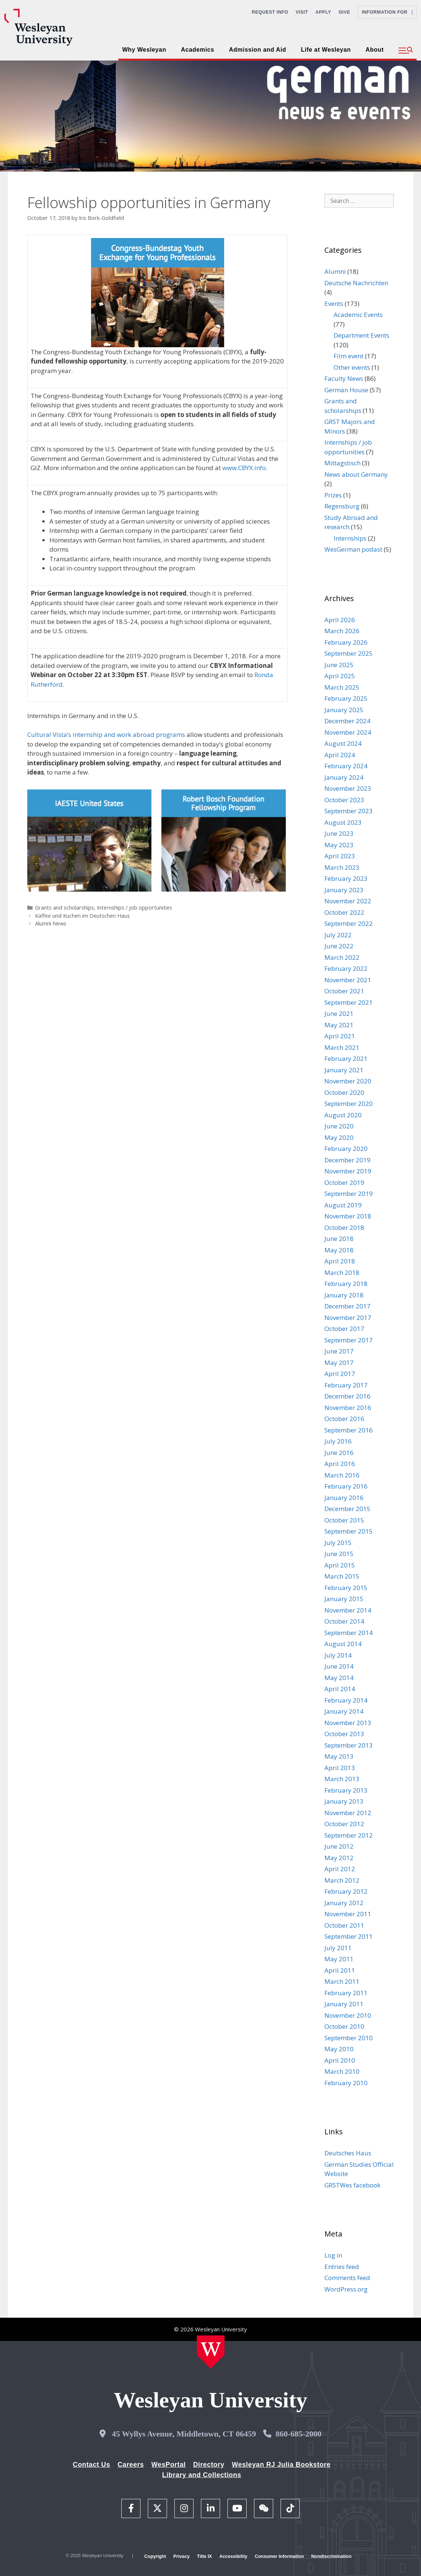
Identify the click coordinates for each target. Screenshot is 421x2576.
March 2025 (341, 687)
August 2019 (343, 1205)
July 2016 (338, 1441)
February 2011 (346, 1993)
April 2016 (339, 1463)
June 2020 (339, 1126)
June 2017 (339, 1351)
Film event (348, 356)
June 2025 (339, 665)
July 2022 (338, 935)
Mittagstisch (342, 463)
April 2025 (339, 676)
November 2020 (347, 1081)
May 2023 (339, 845)
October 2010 (344, 2026)
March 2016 (341, 1475)
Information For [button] (387, 12)
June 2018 (339, 1238)
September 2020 (348, 1103)
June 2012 (339, 1846)
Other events (352, 367)
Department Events (361, 335)
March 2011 (341, 1981)
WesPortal (168, 2464)
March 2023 (341, 867)
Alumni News (50, 923)
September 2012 (348, 1835)
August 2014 (343, 1643)
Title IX (204, 2556)
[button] (406, 50)
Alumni (335, 271)
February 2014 (346, 1700)
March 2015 (341, 1576)
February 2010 (346, 2083)
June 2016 (339, 1452)
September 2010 (348, 2038)
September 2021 (348, 1002)
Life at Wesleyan (326, 49)
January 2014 (343, 1711)
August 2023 (343, 822)
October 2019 (344, 1182)
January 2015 (343, 1598)
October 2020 (344, 1092)
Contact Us (91, 2464)
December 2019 (347, 1160)
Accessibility (233, 2556)
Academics (197, 49)
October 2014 (344, 1621)
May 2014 (339, 1677)
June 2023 (339, 833)
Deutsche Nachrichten (356, 283)
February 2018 (346, 1283)
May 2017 (339, 1362)
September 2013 (348, 1745)
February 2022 (346, 968)
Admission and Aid (257, 49)
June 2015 (339, 1553)
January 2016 (343, 1497)
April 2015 (339, 1565)
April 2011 (339, 1970)
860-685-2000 (298, 2433)
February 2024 (346, 766)
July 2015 (338, 1542)
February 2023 (346, 878)
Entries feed (341, 2266)
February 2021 (346, 1058)
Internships (350, 538)
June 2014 (339, 1666)
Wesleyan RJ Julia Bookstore (281, 2464)
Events (333, 303)
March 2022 (341, 957)
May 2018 (339, 1250)
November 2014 (347, 1610)
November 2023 (347, 788)
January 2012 (343, 1903)
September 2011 (348, 1936)
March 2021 (341, 1047)
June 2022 (339, 946)
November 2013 (347, 1722)
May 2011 (339, 1959)
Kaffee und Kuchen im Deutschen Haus (82, 915)
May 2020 (339, 1137)
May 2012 (339, 1857)
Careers (131, 2464)
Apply (323, 12)
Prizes (333, 495)
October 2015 (344, 1520)
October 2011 (344, 1925)
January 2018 (343, 1295)
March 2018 (341, 1272)
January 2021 (343, 1070)
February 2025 (346, 698)
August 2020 (343, 1115)
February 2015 (346, 1587)
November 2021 (347, 980)
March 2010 (341, 2071)
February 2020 (346, 1148)
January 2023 (343, 890)
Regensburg (341, 506)
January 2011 (343, 2004)
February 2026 (346, 642)
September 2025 (348, 653)
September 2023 (348, 811)
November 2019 (347, 1171)
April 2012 (339, 1869)
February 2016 (346, 1486)
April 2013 (339, 1767)
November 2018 (347, 1216)
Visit (302, 12)
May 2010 (339, 2049)
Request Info (270, 12)
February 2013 (346, 1790)
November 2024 (347, 732)
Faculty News (343, 378)
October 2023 (344, 800)
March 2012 (341, 1880)
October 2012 (344, 1824)
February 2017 (346, 1385)
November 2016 (347, 1407)
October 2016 (344, 1418)
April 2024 (339, 755)
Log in (333, 2255)
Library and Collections (201, 2475)
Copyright (155, 2556)
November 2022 (347, 901)
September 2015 (348, 1531)
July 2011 (338, 1948)
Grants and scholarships (64, 907)
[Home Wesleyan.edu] (211, 2352)
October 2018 (344, 1227)
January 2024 (343, 777)
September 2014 (348, 1632)
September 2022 (348, 923)
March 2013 (341, 1779)
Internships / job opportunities (134, 907)
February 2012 (346, 1891)
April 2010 (339, 2060)
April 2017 (339, 1373)
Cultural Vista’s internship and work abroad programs (106, 734)
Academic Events (358, 314)
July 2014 (338, 1655)
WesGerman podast (353, 549)
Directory (209, 2464)
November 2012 (347, 1812)
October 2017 (344, 1328)
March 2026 (341, 631)
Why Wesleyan (144, 49)
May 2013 (339, 1756)
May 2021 (339, 1025)
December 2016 (347, 1396)
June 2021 (339, 1013)
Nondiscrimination (331, 2556)
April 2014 (339, 1688)
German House (346, 390)
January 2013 (343, 1801)
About (375, 49)
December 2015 (347, 1508)
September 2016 (348, 1430)
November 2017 (347, 1317)
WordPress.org (346, 2289)
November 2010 (347, 2015)
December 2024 (347, 721)
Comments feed (347, 2277)
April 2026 (339, 619)
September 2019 (348, 1193)
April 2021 (339, 1036)
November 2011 (347, 1914)
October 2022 (344, 912)
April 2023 (339, 856)
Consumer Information (279, 2556)
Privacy (181, 2556)
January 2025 (343, 710)
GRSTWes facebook (352, 2185)
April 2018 (339, 1261)
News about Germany (356, 474)
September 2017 (348, 1340)
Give (344, 12)
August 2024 (343, 743)
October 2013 (344, 1734)
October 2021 (344, 991)
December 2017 (347, 1306)
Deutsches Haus (347, 2153)
